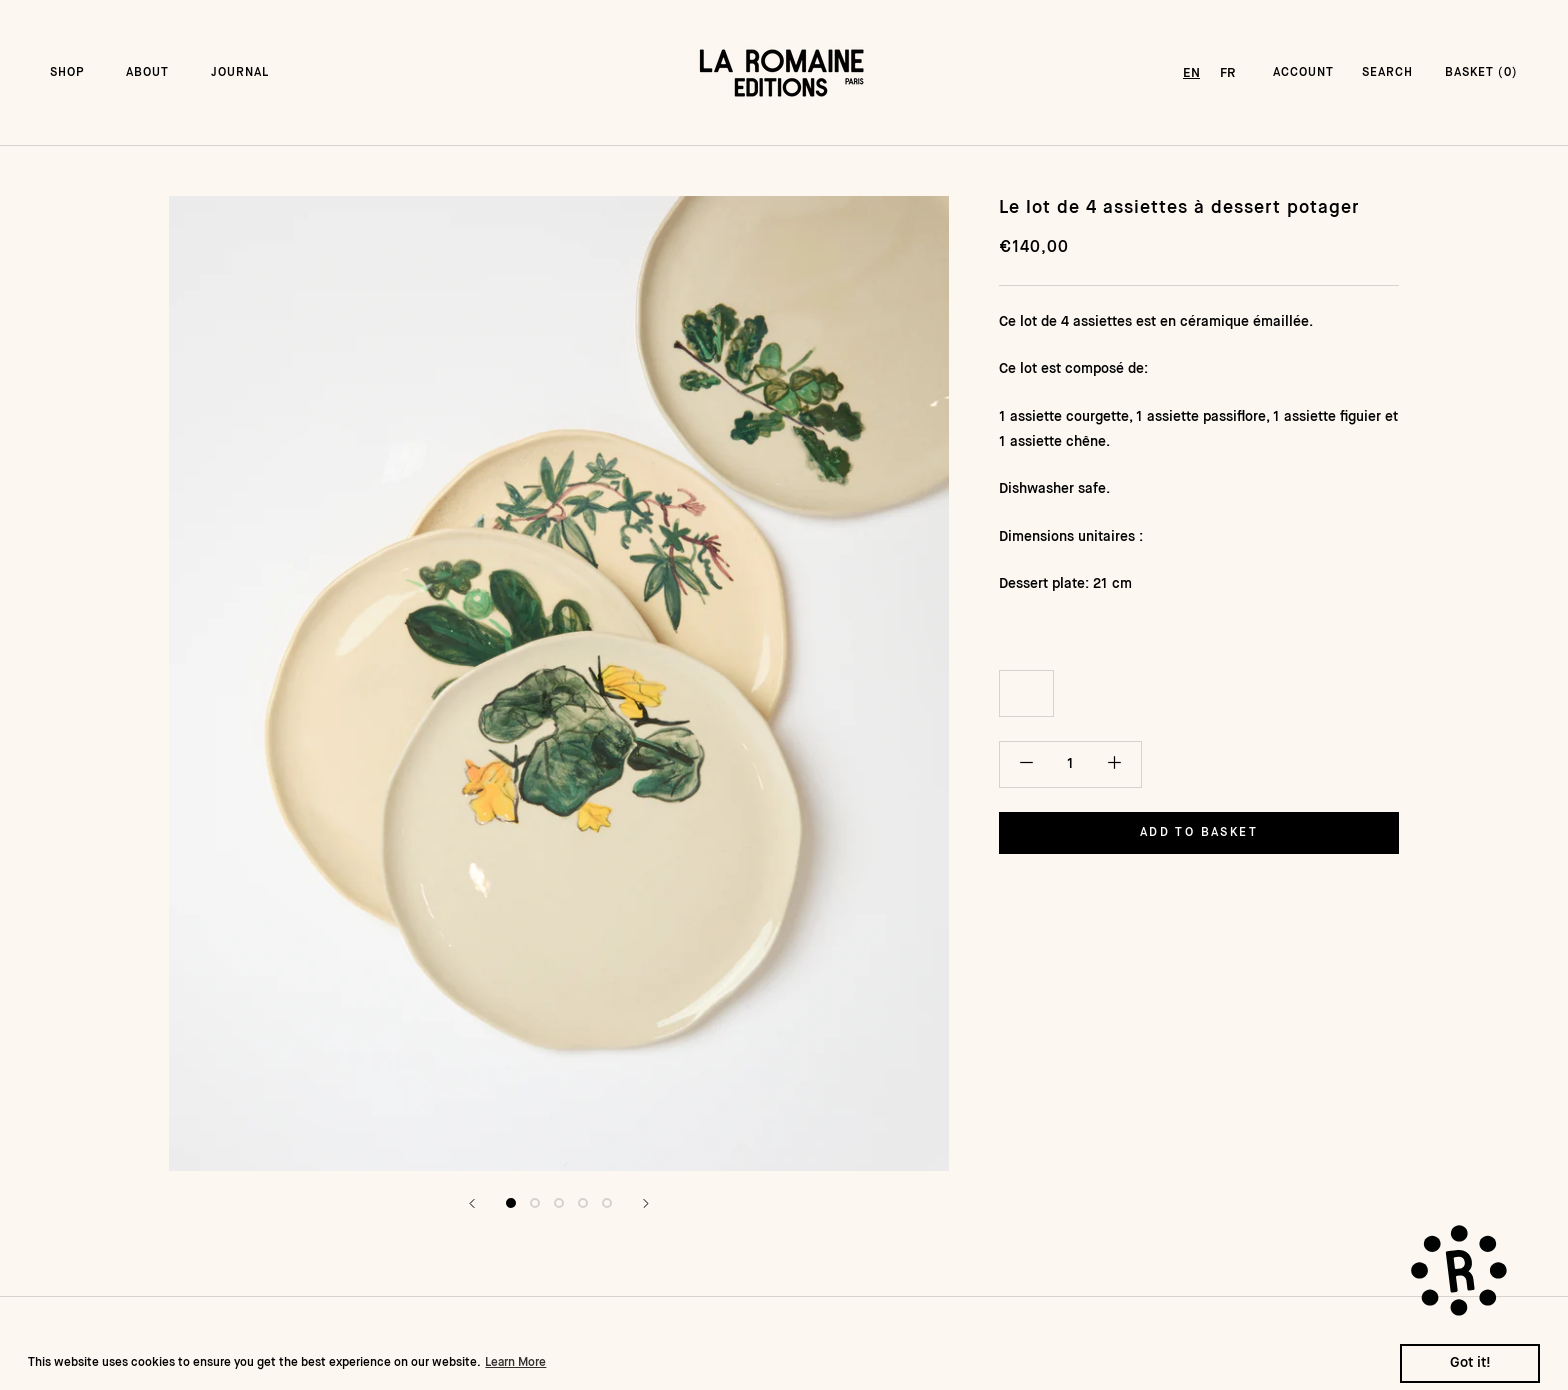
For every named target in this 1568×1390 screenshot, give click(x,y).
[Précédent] (472, 1203)
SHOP (67, 73)
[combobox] (1191, 73)
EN (1191, 73)
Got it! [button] (1470, 1363)
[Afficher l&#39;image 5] (607, 1203)
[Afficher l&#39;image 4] (583, 1203)
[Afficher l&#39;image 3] (559, 1203)
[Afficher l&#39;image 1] (511, 1203)
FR (1227, 73)
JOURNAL (240, 73)
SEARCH (1387, 73)
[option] (1227, 73)
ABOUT (147, 73)
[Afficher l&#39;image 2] (535, 1203)
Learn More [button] (515, 1363)
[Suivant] (646, 1203)
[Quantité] (1070, 764)
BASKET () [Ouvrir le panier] (1481, 73)
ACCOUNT (1303, 73)
